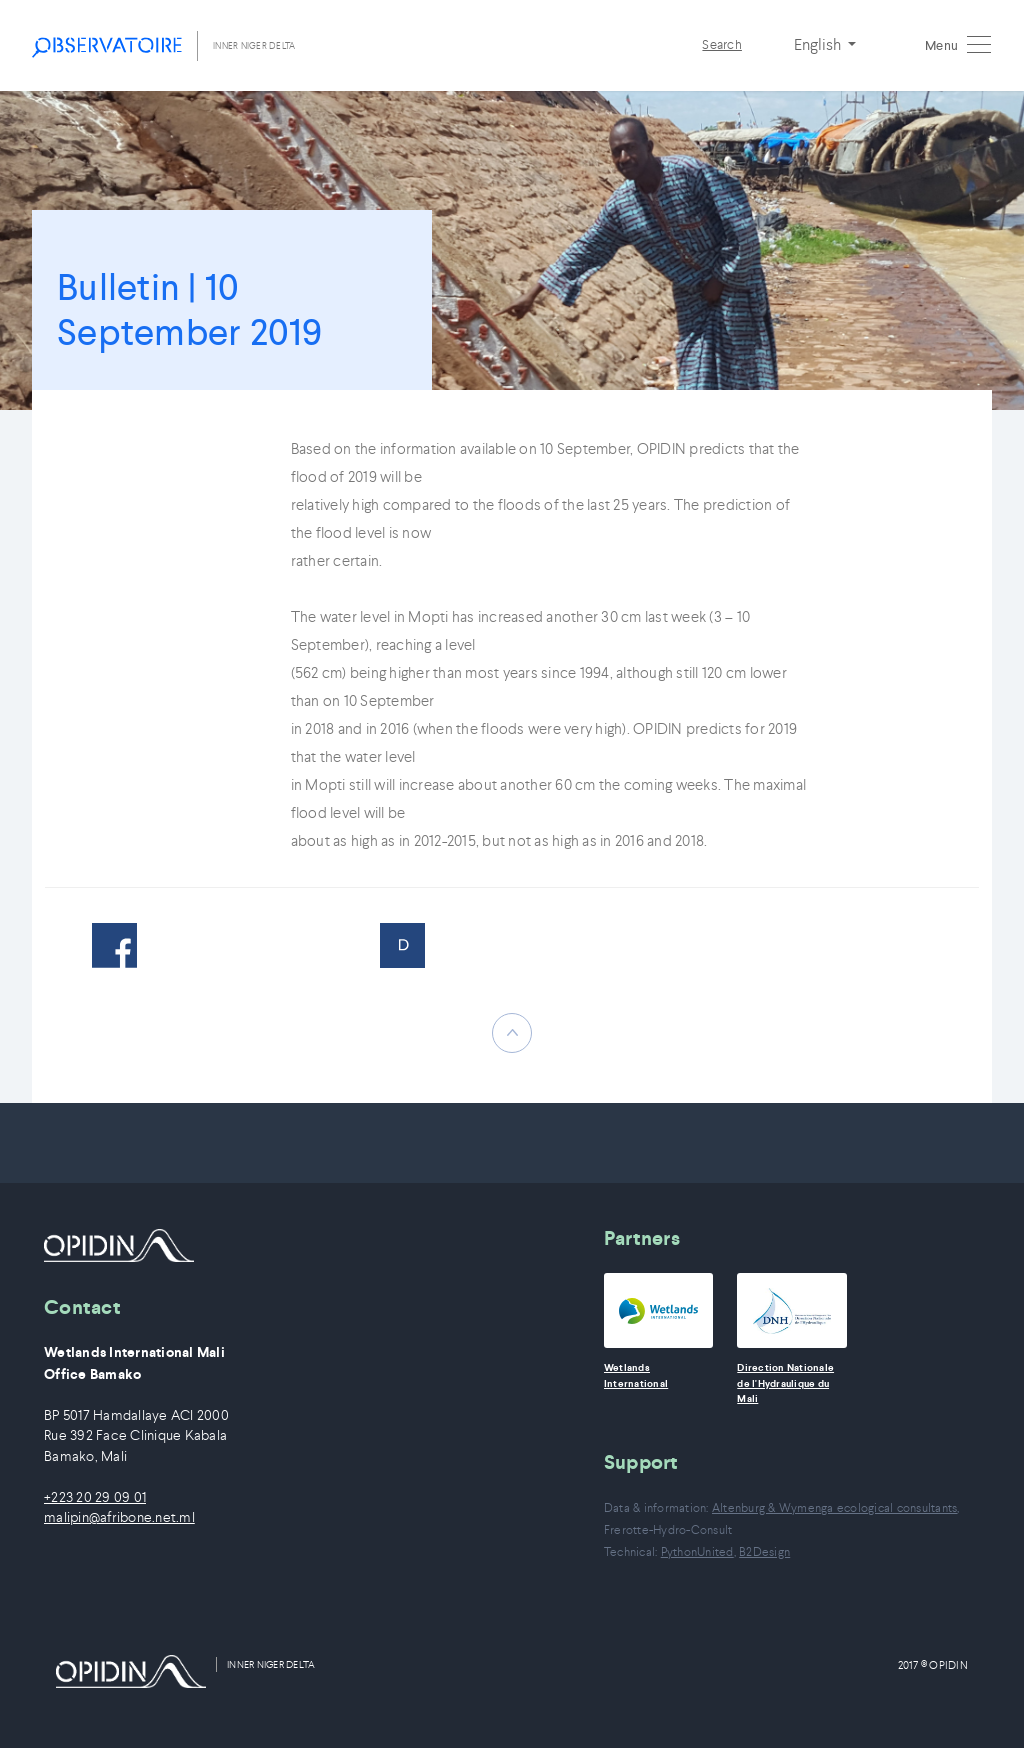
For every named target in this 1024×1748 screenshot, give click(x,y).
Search (722, 44)
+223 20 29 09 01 (95, 1497)
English (819, 44)
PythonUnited (697, 1551)
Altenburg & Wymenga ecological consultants (835, 1507)
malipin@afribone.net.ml (119, 1517)
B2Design (764, 1551)
